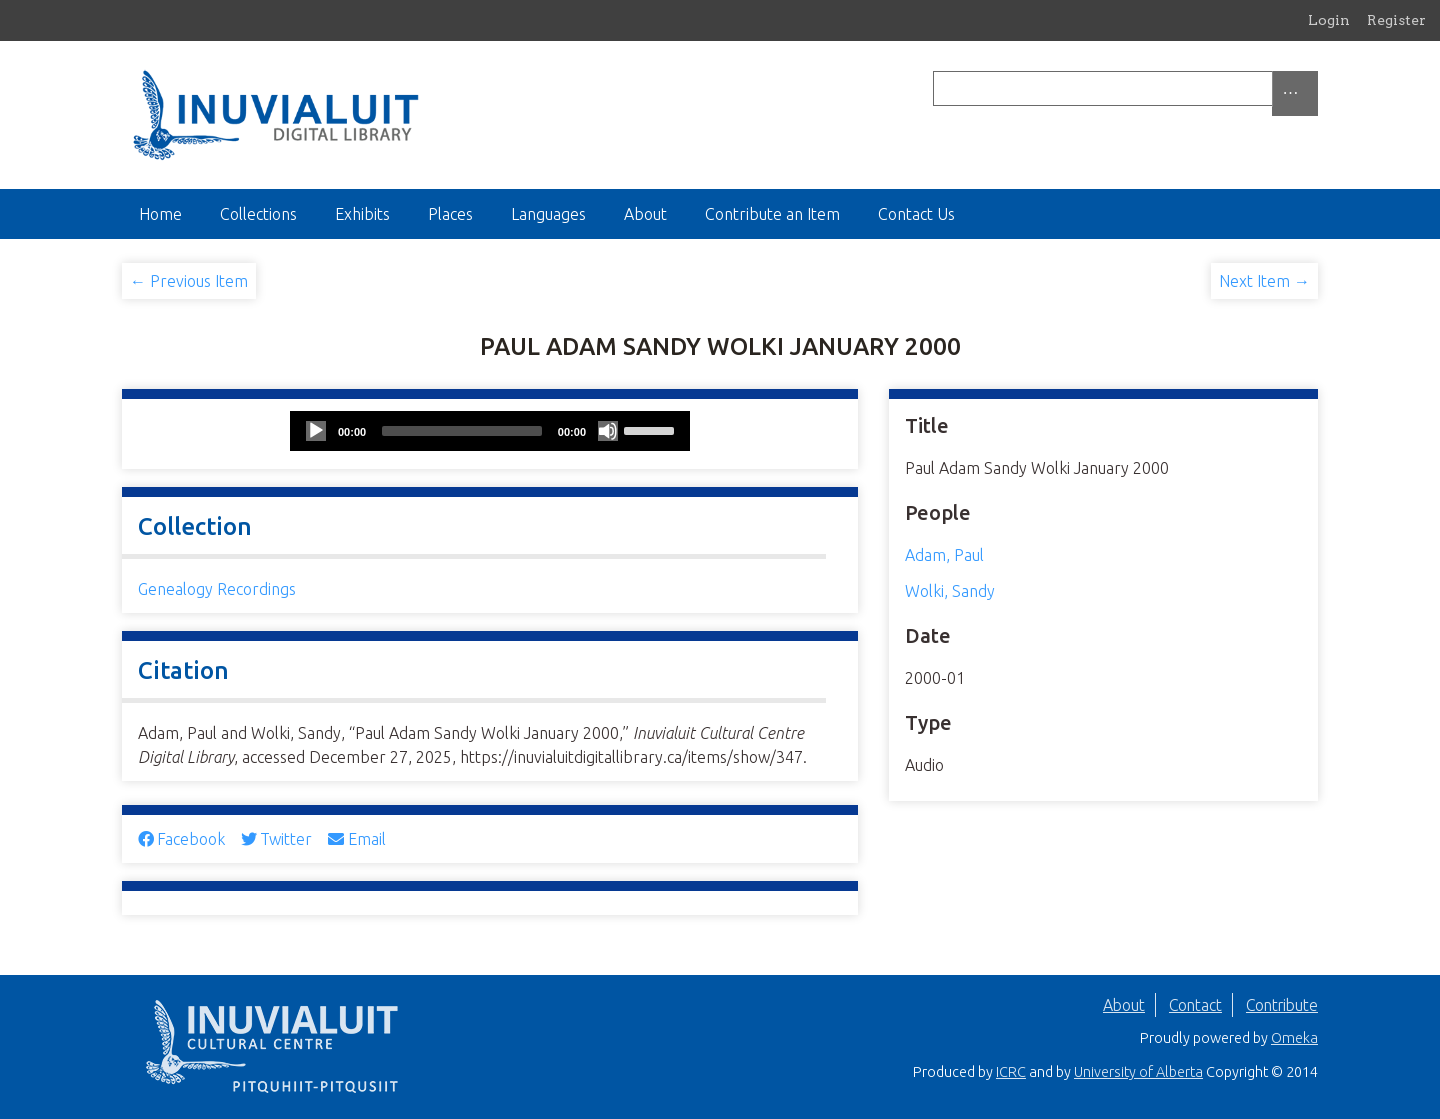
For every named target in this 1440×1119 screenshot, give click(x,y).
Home (160, 214)
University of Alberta (1138, 1072)
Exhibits (362, 214)
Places (450, 214)
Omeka (1294, 1038)
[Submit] (1313, 88)
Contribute (1282, 1005)
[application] (490, 431)
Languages (548, 214)
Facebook (181, 839)
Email (356, 839)
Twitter (276, 839)
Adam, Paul (944, 555)
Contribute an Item (772, 214)
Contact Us (916, 214)
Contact (1195, 1005)
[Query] (1125, 88)
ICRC (1011, 1072)
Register (1396, 20)
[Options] (1295, 93)
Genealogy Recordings (217, 589)
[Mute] (608, 431)
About (645, 214)
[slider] (462, 431)
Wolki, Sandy (950, 591)
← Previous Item (189, 281)
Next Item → (1264, 281)
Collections (258, 214)
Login (1329, 20)
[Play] (316, 431)
